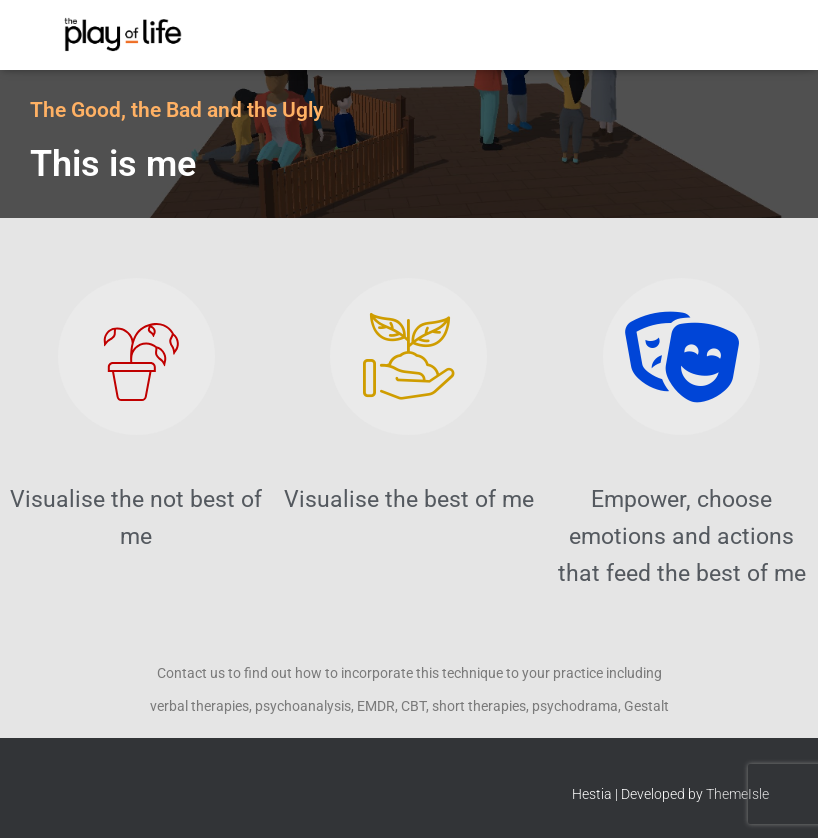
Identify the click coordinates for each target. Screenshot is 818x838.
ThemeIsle (737, 794)
